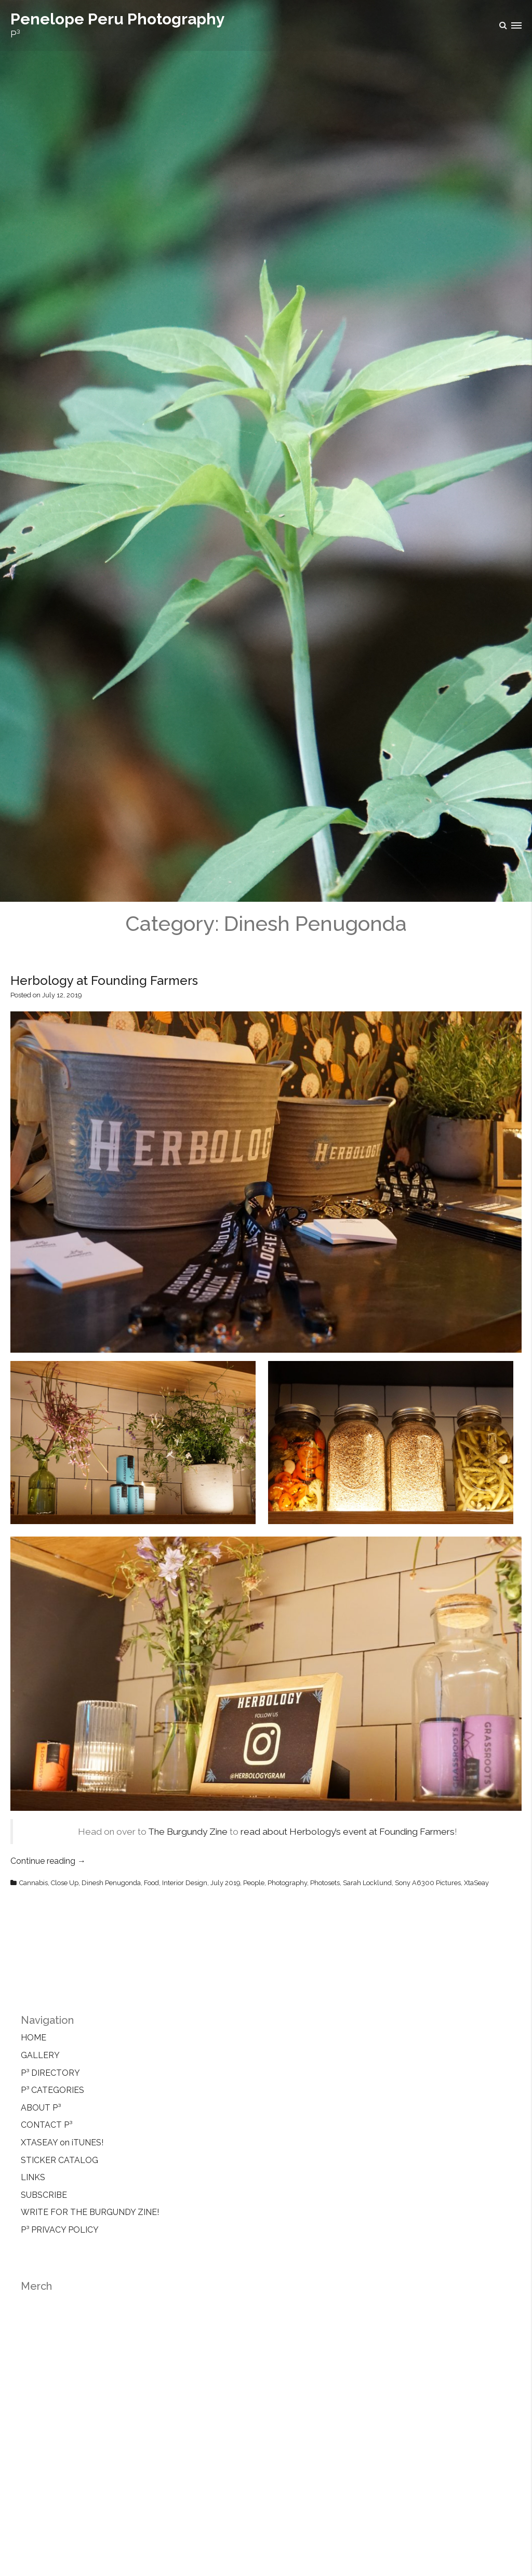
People (253, 1883)
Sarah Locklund (367, 1883)
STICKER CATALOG (59, 2160)
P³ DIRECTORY (50, 2073)
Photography (287, 1883)
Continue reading (48, 1861)
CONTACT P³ (46, 2125)
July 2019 (225, 1883)
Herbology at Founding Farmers (104, 980)
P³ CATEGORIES (52, 2090)
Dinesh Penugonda (111, 1883)
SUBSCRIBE (44, 2195)
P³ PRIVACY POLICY (60, 2230)
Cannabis (33, 1883)
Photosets (325, 1883)
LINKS (33, 2177)
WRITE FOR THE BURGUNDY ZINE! (90, 2212)
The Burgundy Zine (188, 1831)
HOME (33, 2038)
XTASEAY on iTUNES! (62, 2142)
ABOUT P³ (41, 2108)
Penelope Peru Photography (117, 19)
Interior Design (184, 1883)
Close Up (64, 1883)
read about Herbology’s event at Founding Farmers (348, 1831)
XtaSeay (476, 1883)
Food (151, 1883)
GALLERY (40, 2055)
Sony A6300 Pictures (428, 1883)
